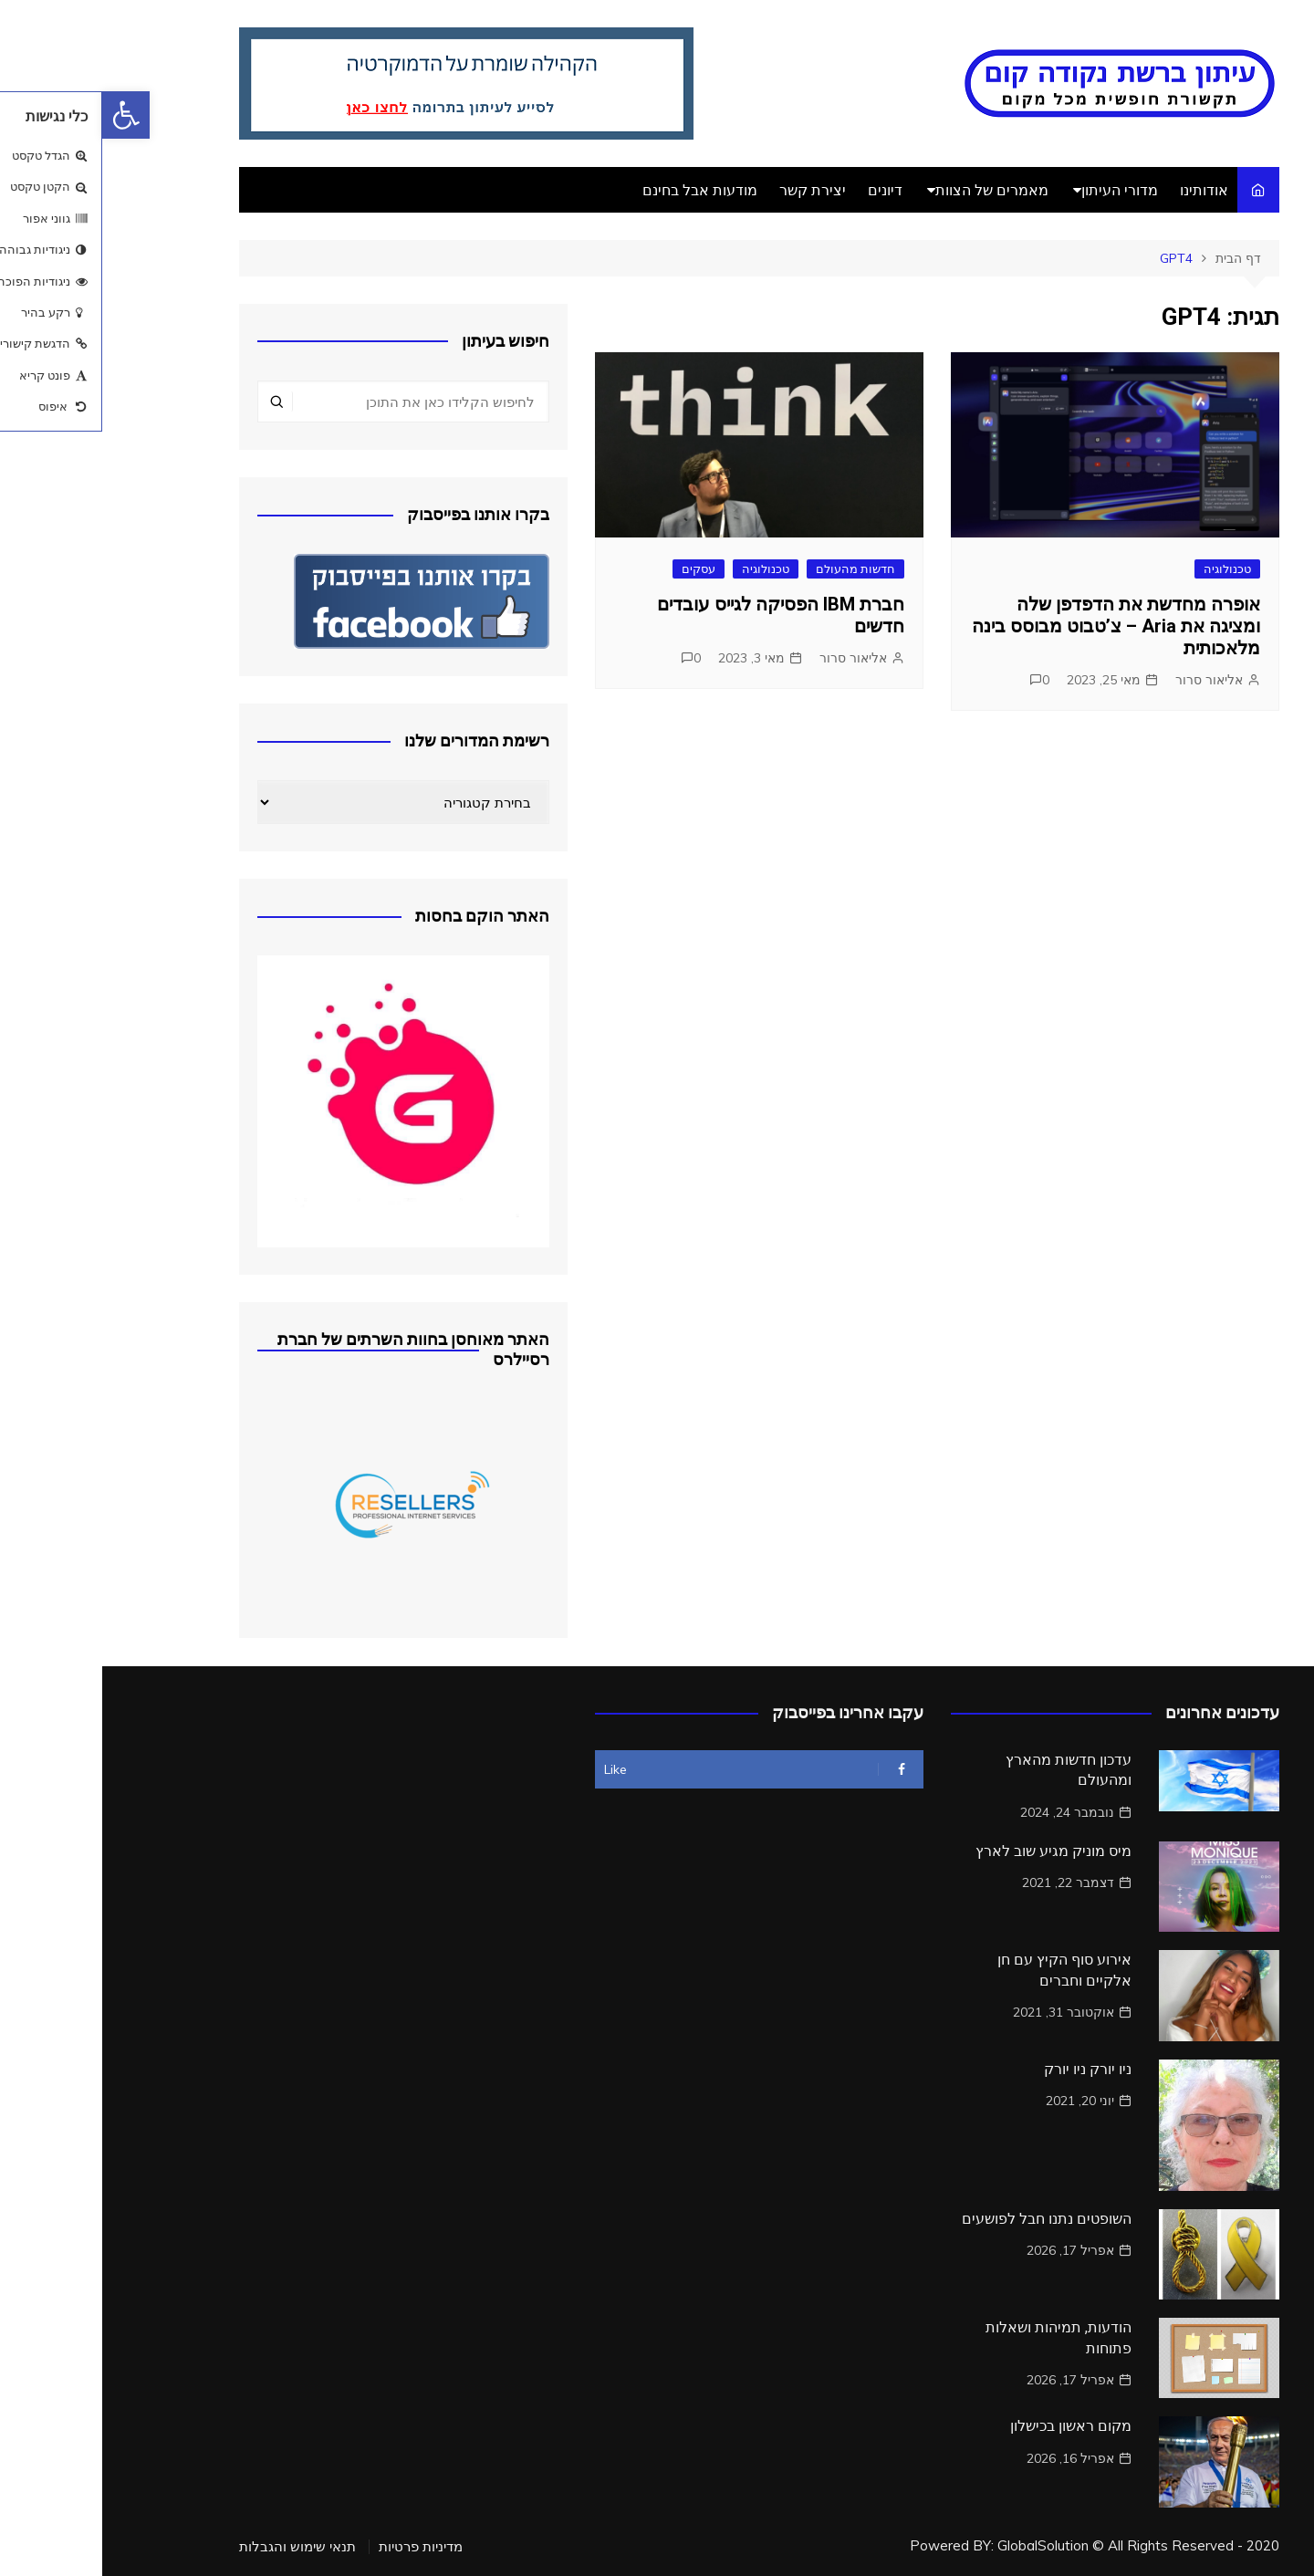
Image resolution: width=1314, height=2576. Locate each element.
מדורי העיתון (1017, 190)
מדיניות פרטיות (318, 2546)
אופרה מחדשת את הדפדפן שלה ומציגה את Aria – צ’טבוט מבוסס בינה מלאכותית (1014, 626)
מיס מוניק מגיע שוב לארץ (951, 1851)
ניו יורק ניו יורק (985, 2069)
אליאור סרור (1107, 680)
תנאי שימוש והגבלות (195, 2546)
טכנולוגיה (1125, 568)
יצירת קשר (710, 190)
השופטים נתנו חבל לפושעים (944, 2218)
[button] (23, 115)
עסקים (596, 568)
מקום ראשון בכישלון (968, 2426)
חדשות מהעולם (753, 568)
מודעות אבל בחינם (597, 190)
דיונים (783, 190)
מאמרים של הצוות (889, 190)
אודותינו (1102, 190)
